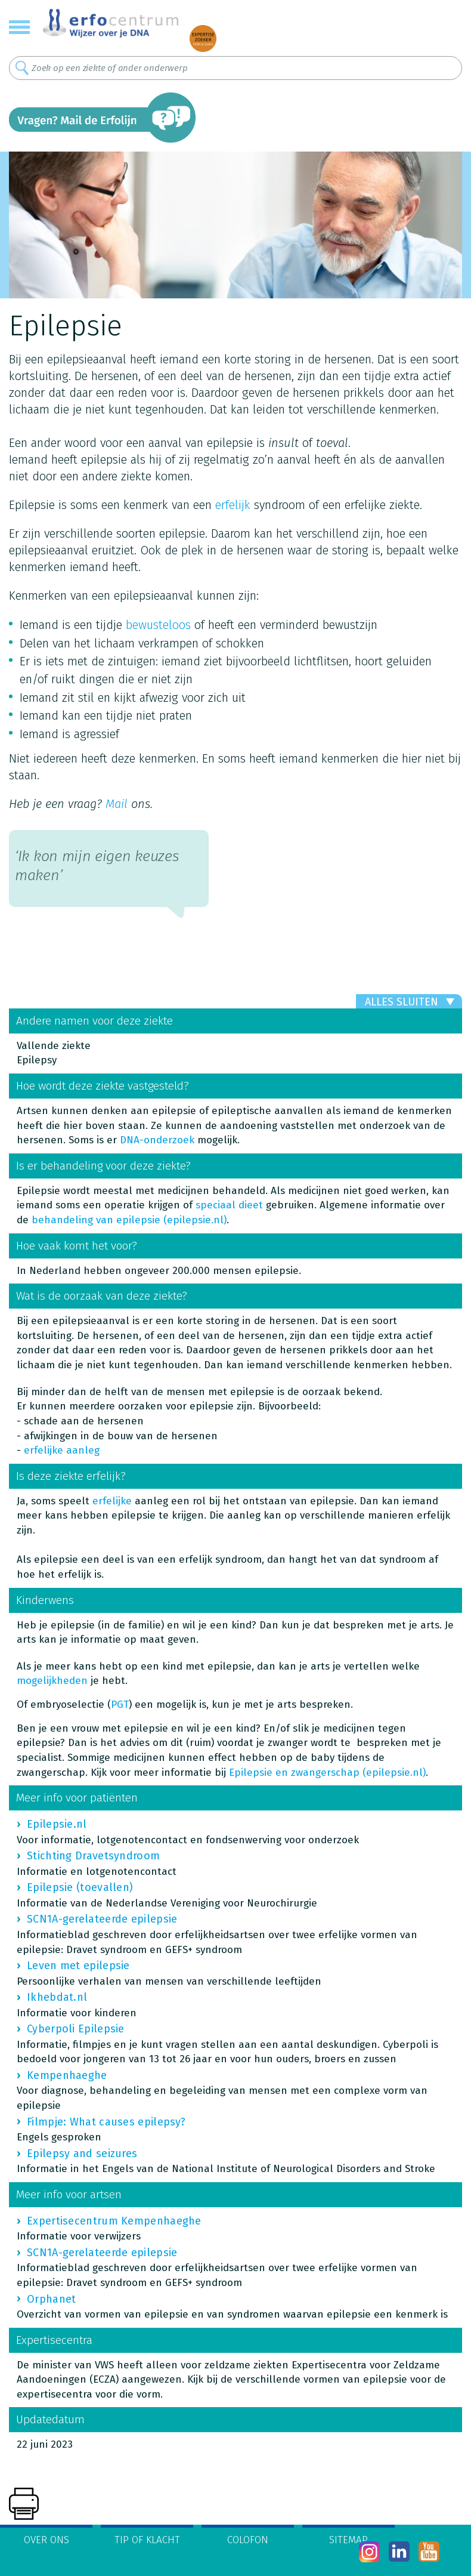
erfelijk (232, 505)
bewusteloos (158, 625)
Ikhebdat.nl (57, 1997)
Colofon (247, 2540)
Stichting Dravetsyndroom (93, 1855)
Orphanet (51, 2299)
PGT (120, 1704)
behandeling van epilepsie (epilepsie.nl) (129, 1220)
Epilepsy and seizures (82, 2153)
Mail (117, 804)
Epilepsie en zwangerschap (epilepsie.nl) (327, 1772)
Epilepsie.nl (57, 1824)
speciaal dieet (229, 1205)
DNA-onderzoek (157, 1140)
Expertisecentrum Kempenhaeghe (114, 2221)
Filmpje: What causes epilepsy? (106, 2121)
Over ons (46, 2540)
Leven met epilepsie (78, 1965)
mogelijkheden (52, 1680)
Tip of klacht (147, 2540)
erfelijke (113, 1501)
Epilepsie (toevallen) (80, 1887)
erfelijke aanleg (62, 1450)
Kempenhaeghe (67, 2075)
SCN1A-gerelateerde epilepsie (102, 1919)
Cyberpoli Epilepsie (76, 2028)
